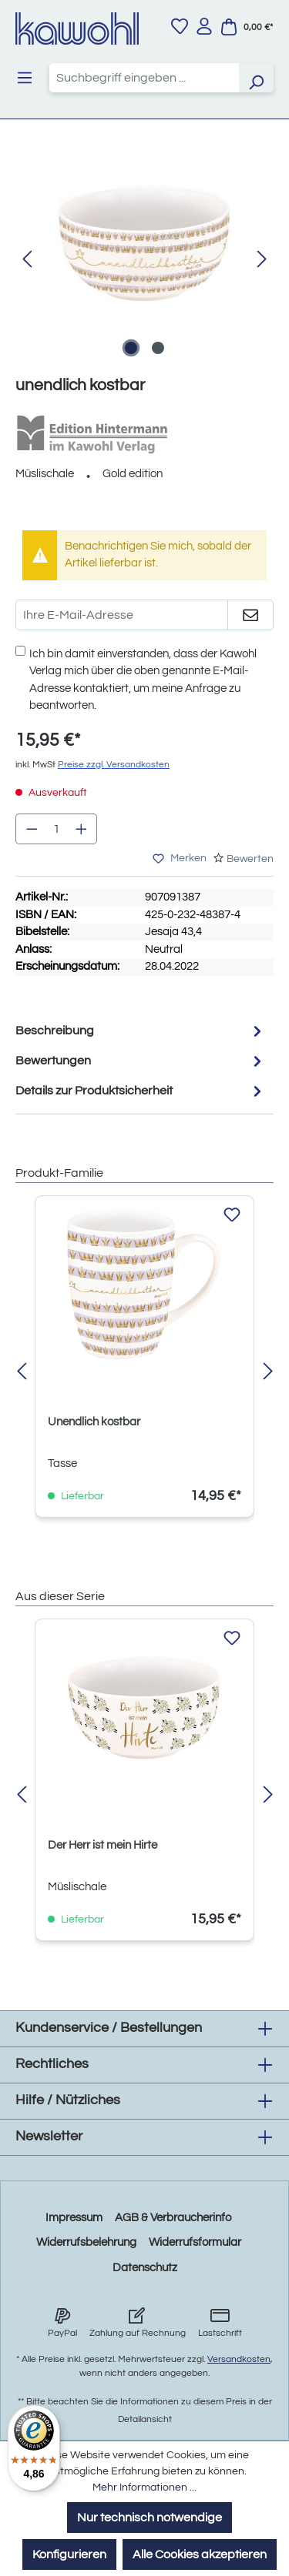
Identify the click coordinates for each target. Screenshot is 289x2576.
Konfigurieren (69, 2554)
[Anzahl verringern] (31, 829)
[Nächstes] (262, 260)
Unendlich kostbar (94, 1422)
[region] (144, 260)
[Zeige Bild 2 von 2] (158, 348)
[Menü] (24, 78)
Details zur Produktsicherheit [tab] (140, 1091)
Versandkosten (239, 2359)
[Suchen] (256, 77)
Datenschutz (145, 2268)
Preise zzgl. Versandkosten (114, 765)
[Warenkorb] (247, 27)
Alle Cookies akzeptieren (200, 2554)
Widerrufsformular (195, 2242)
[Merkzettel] (179, 26)
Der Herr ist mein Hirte (102, 1845)
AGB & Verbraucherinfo (173, 2218)
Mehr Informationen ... (144, 2487)
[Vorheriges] (27, 260)
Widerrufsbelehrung (86, 2242)
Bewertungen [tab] (140, 1061)
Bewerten (250, 859)
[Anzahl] (56, 829)
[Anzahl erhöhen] (82, 829)
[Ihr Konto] (204, 26)
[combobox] (144, 77)
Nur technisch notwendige (149, 2517)
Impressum (73, 2218)
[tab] (140, 1031)
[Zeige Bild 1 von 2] (131, 348)
